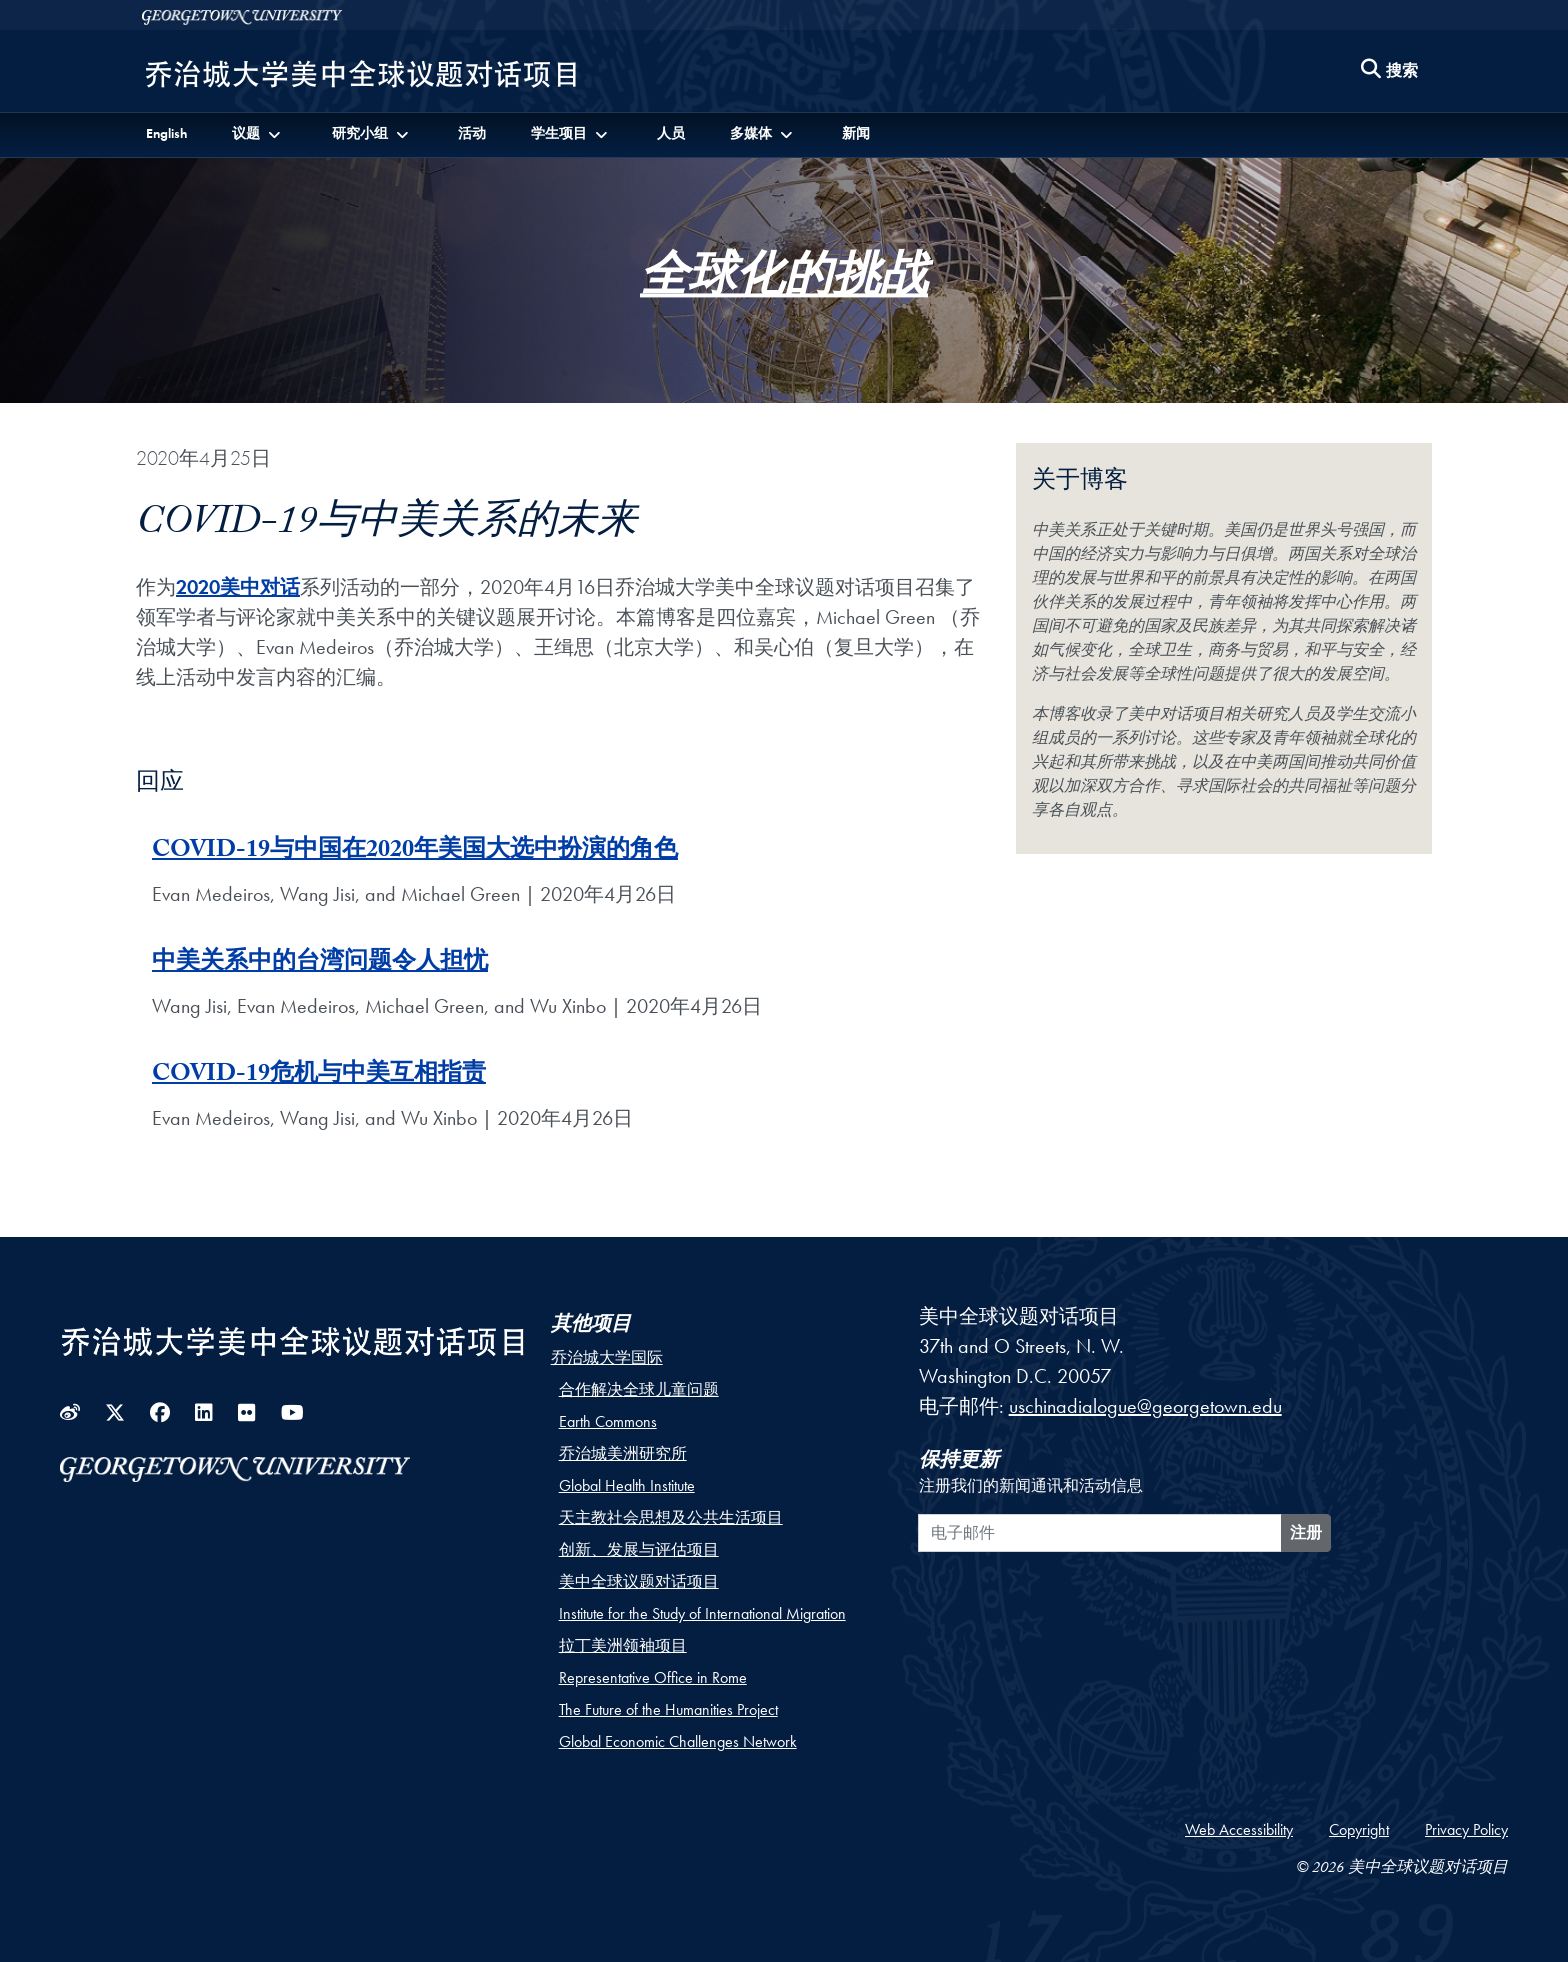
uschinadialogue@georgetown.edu (1145, 1406)
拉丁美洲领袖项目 (623, 1645)
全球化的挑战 (784, 284)
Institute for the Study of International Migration (702, 1613)
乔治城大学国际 (607, 1357)
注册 (1306, 1532)
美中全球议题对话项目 (639, 1581)
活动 (472, 133)
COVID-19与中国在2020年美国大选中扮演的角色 (415, 852)
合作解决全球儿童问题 (639, 1389)
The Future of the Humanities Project (668, 1709)
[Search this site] (1390, 71)
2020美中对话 (238, 587)
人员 (671, 133)
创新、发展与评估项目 (639, 1549)
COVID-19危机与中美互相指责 (319, 1076)
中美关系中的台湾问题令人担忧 (320, 964)
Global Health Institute (627, 1485)
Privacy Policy (1466, 1829)
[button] (258, 133)
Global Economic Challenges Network (678, 1741)
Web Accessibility (1239, 1829)
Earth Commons (608, 1421)
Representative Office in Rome (653, 1677)
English (166, 133)
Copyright (1359, 1829)
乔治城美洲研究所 (623, 1453)
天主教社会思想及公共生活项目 (671, 1517)
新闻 (856, 133)
